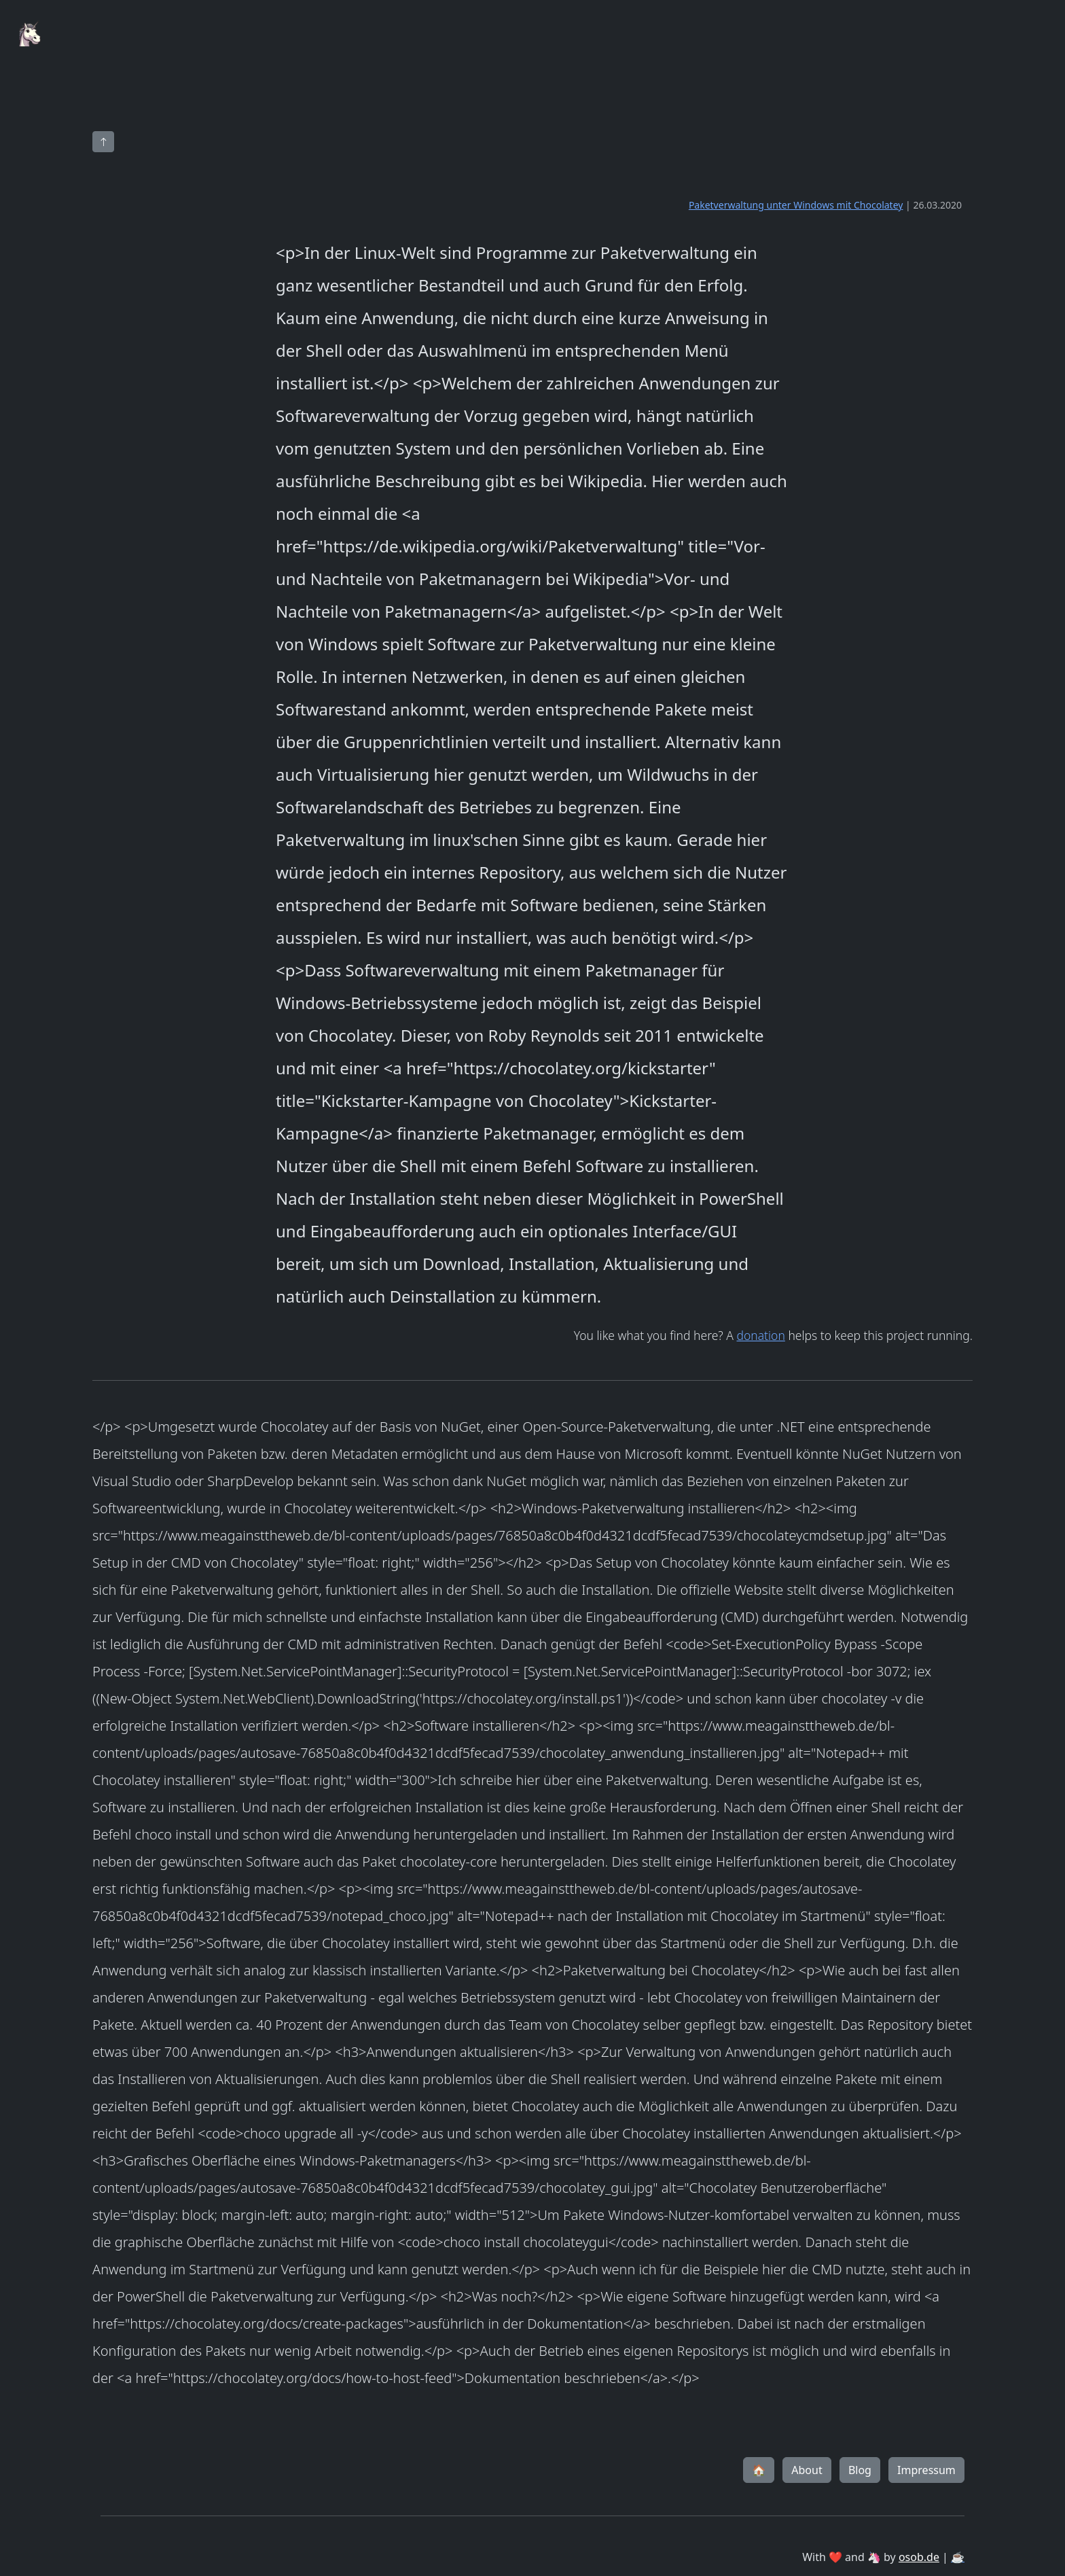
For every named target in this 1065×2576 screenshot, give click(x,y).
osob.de (919, 2556)
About (806, 2470)
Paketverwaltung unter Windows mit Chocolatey (796, 204)
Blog (859, 2470)
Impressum (926, 2470)
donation (760, 1335)
